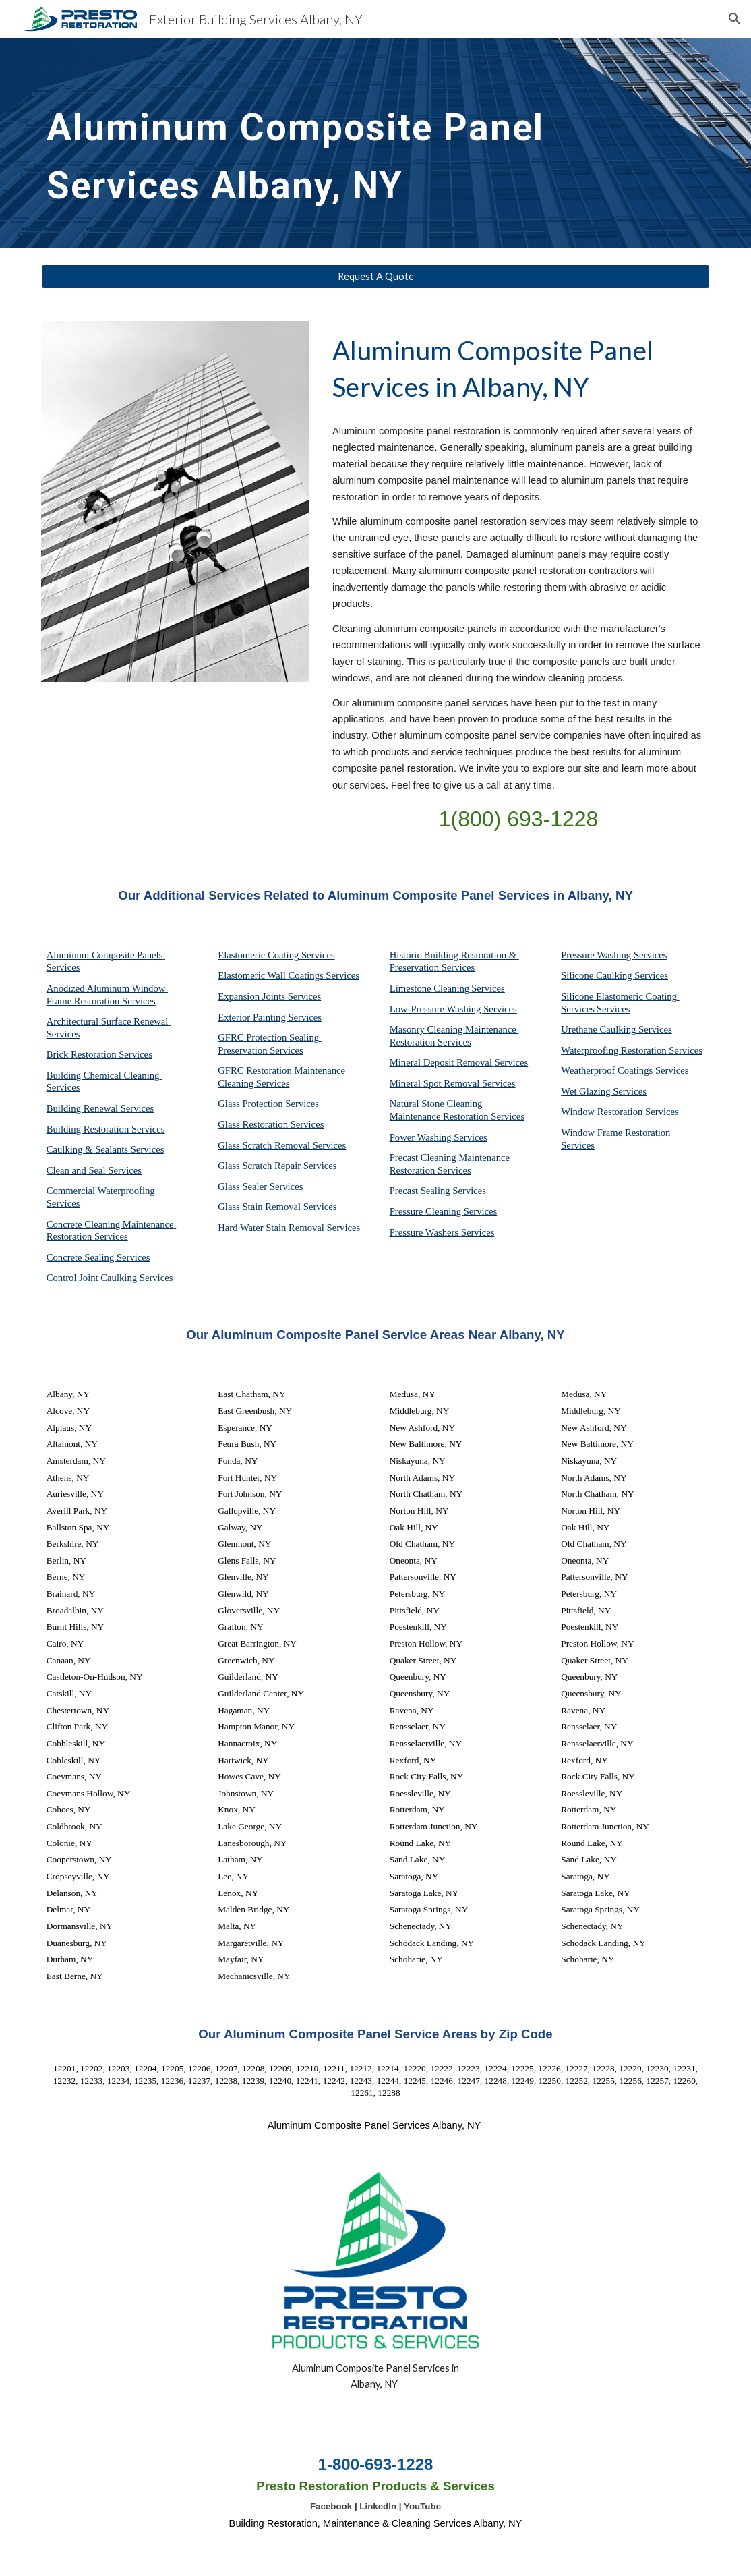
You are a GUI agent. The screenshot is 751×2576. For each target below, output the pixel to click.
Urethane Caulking (599, 1029)
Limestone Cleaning (429, 988)
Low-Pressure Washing (436, 1009)
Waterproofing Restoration (615, 1050)
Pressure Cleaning (427, 1211)
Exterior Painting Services (270, 1017)
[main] (347, 143)
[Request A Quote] (376, 276)
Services (488, 988)
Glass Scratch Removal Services (282, 1145)
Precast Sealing (421, 1190)
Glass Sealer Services (260, 1186)
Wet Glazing (587, 1091)
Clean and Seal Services (94, 1170)
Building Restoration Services (106, 1129)
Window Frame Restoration (617, 1132)
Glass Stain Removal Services (277, 1206)
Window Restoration (603, 1111)
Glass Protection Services (268, 1103)
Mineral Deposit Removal (442, 1062)
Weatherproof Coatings (608, 1070)
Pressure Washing (597, 955)
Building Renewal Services (100, 1108)
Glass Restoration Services (271, 1124)
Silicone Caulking (597, 975)
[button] (735, 19)
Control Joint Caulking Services (110, 1277)
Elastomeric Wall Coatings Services (288, 975)
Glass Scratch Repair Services (277, 1165)
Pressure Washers (425, 1232)
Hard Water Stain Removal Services (289, 1227)
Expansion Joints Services (269, 996)
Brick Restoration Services (99, 1054)
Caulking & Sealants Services (105, 1149)
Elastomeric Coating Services (276, 955)
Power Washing (422, 1137)
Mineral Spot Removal (436, 1083)
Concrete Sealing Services (98, 1257)
